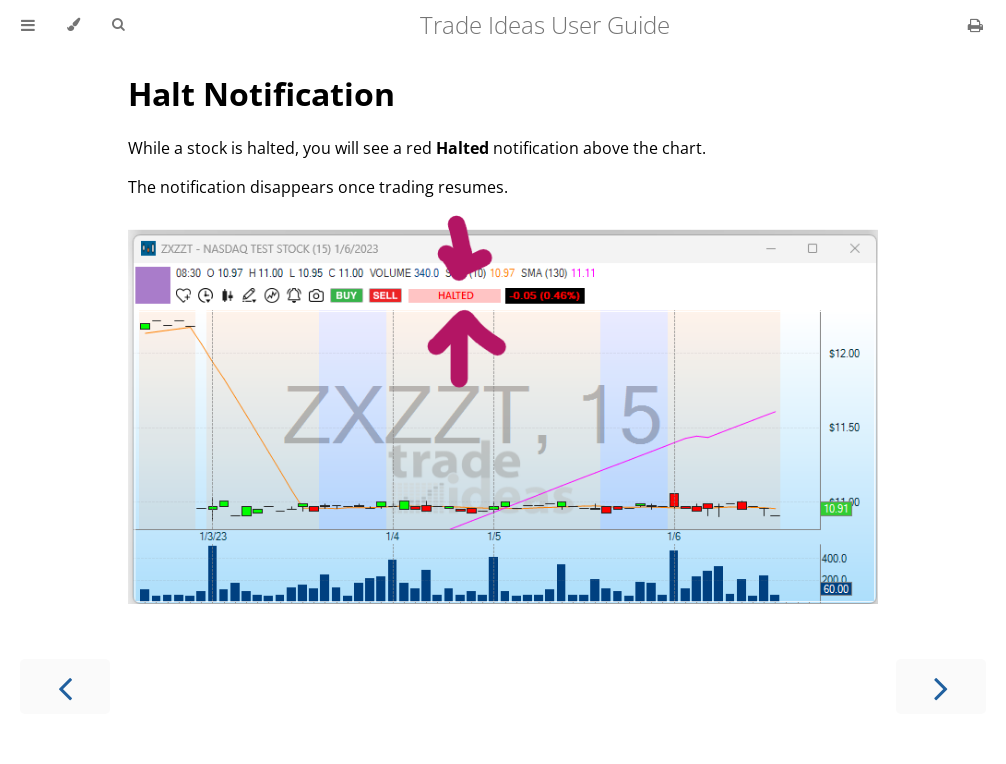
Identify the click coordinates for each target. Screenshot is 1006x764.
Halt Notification (261, 93)
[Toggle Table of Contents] (28, 25)
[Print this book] (975, 25)
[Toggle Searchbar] (118, 25)
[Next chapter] (941, 686)
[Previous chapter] (65, 686)
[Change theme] (73, 25)
